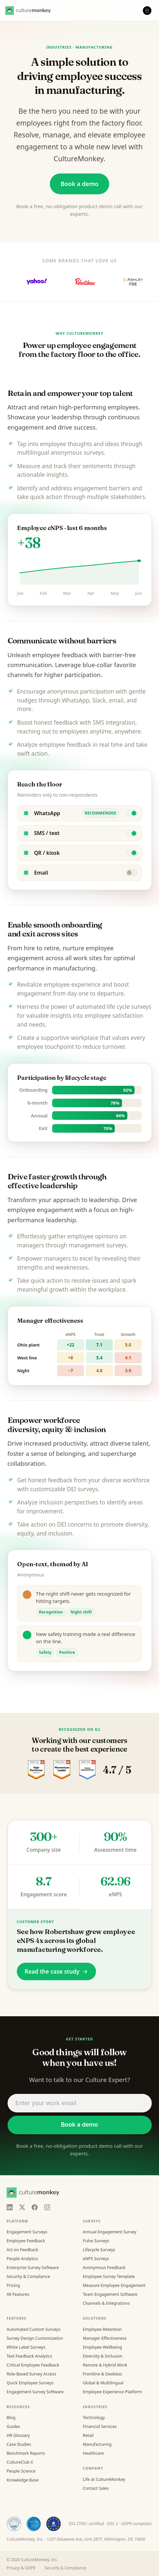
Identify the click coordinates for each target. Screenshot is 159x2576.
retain (49, 407)
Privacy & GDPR (21, 2568)
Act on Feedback (22, 2250)
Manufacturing (97, 2444)
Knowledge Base (23, 2480)
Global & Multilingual (103, 2383)
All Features (18, 2294)
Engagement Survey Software (35, 2392)
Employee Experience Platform (112, 2392)
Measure (29, 466)
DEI (71, 1489)
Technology (94, 2417)
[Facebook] (35, 2207)
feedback (75, 655)
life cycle (118, 1006)
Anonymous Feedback (104, 2267)
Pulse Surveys (96, 2241)
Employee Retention (102, 2329)
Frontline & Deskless (102, 2374)
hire (29, 948)
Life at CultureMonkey (104, 2479)
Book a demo (80, 184)
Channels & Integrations (106, 2303)
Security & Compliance (28, 2276)
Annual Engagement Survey (109, 2232)
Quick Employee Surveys (30, 2383)
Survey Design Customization (35, 2338)
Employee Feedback (26, 2241)
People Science (21, 2471)
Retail (88, 2435)
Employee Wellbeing (102, 2347)
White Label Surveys (26, 2347)
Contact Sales (96, 2488)
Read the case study (56, 1971)
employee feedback (65, 744)
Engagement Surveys (27, 2232)
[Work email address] (80, 2103)
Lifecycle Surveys (99, 2250)
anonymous (63, 691)
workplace (84, 1038)
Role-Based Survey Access (31, 2374)
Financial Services (100, 2426)
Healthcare (93, 2453)
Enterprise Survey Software (33, 2267)
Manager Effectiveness (105, 2338)
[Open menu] (147, 10)
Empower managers (44, 1258)
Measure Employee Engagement (114, 2285)
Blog (11, 2417)
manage (56, 134)
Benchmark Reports (26, 2453)
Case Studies (19, 2444)
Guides (13, 2426)
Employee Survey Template (109, 2276)
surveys (141, 1006)
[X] (22, 2207)
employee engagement (41, 1209)
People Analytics (22, 2258)
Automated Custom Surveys (33, 2329)
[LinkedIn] (10, 2207)
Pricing (13, 2285)
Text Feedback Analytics (29, 2356)
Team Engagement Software (110, 2294)
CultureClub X (20, 2462)
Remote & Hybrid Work (105, 2365)
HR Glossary (18, 2435)
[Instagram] (47, 2207)
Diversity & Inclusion (102, 2356)
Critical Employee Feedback (33, 2365)
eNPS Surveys (96, 2258)
